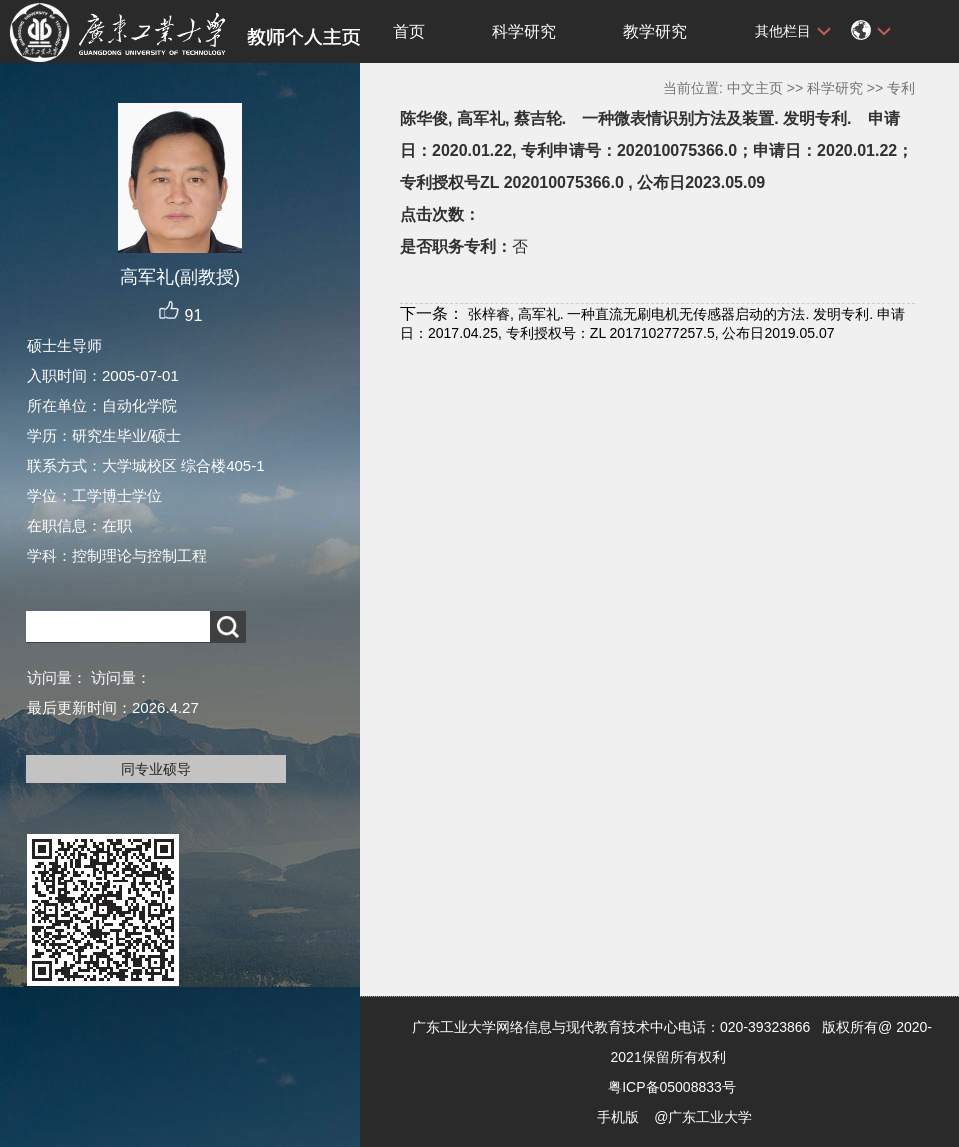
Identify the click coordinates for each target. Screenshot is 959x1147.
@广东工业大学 (703, 1117)
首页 (409, 31)
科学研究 (524, 31)
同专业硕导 (156, 769)
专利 (901, 88)
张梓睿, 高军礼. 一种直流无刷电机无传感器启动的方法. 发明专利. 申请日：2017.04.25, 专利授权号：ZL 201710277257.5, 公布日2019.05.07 (652, 323)
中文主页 (755, 88)
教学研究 (655, 31)
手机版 (618, 1117)
